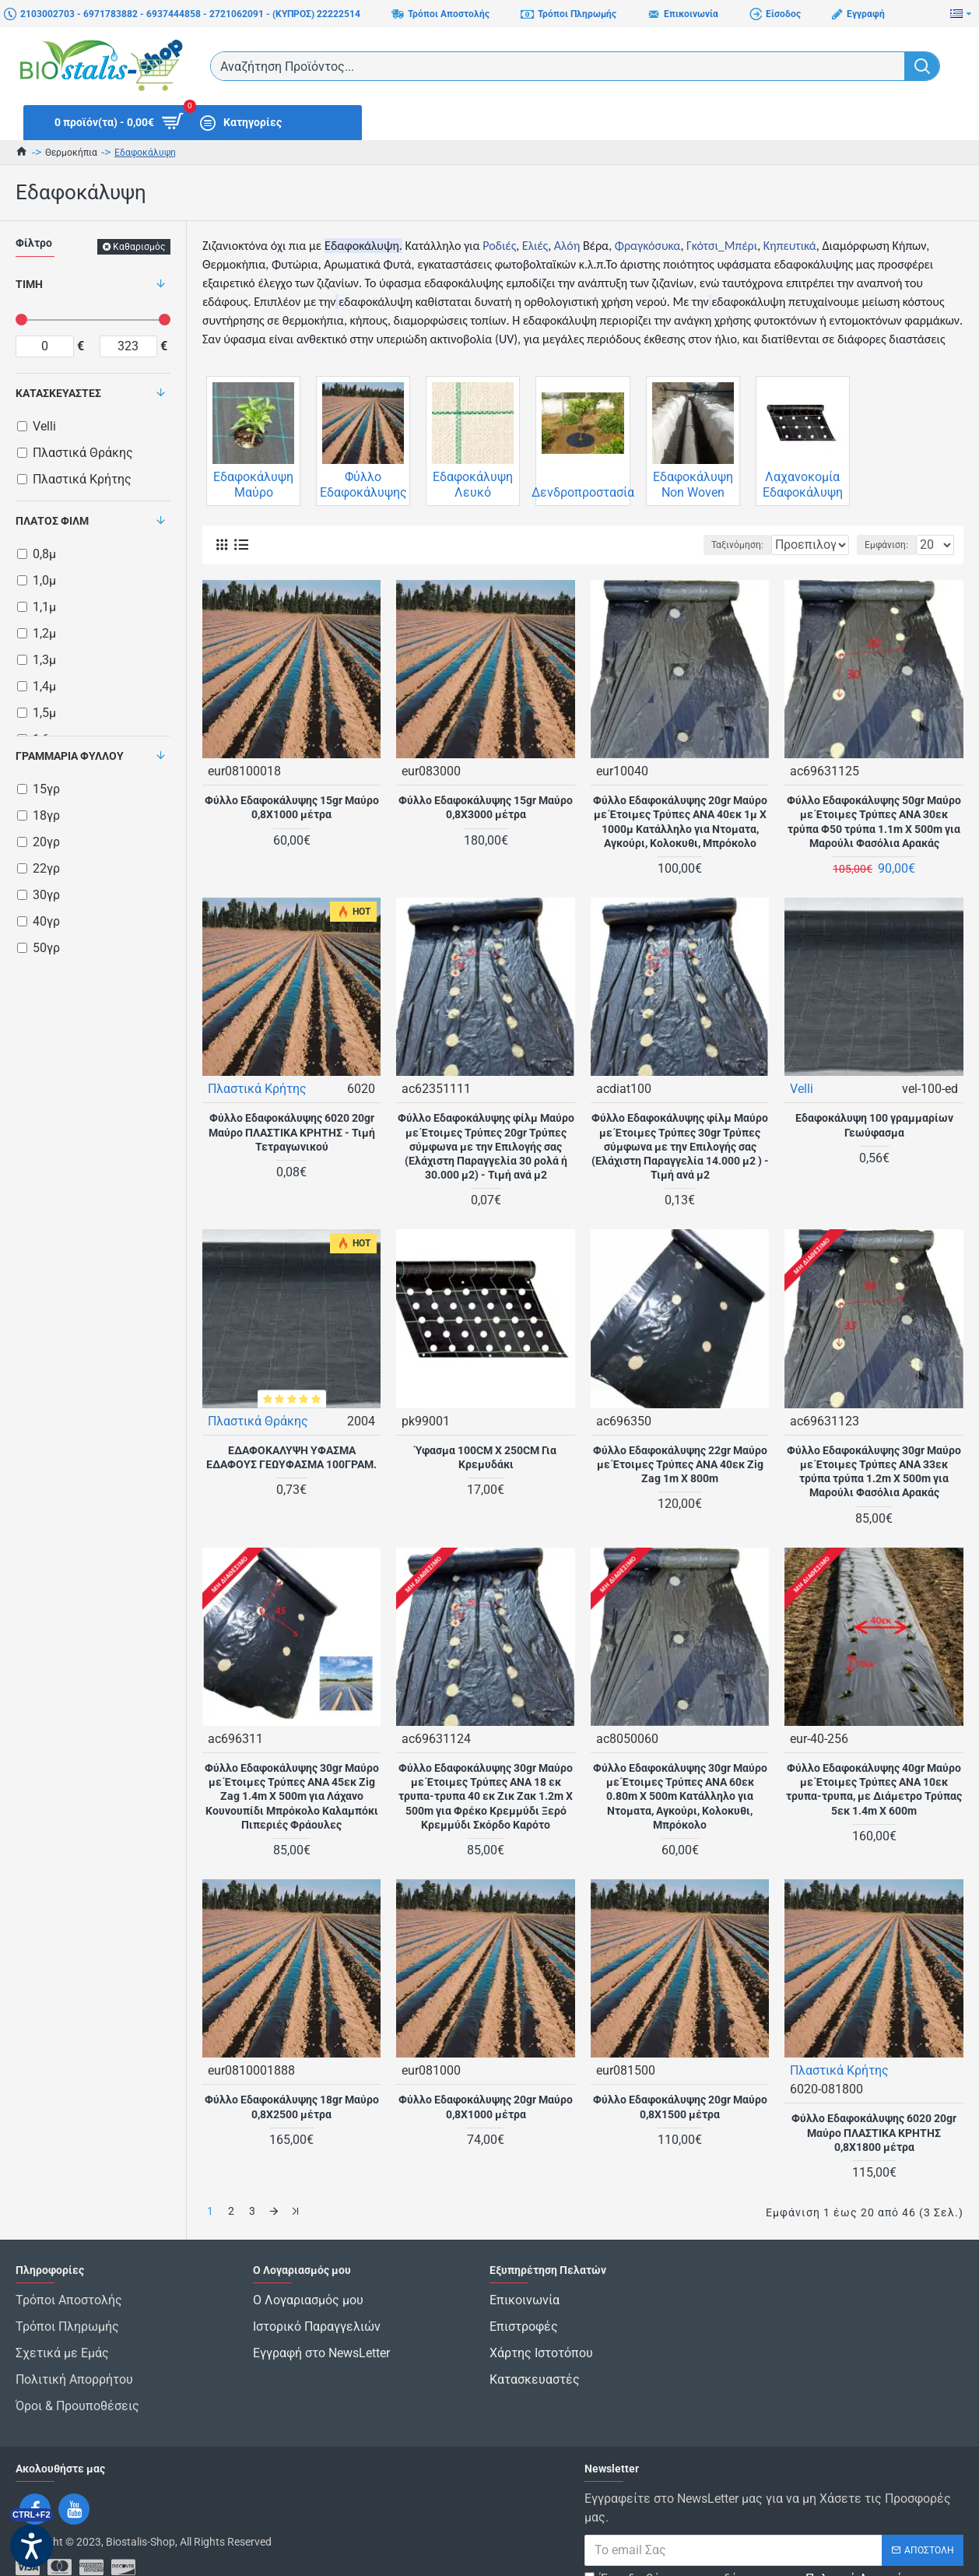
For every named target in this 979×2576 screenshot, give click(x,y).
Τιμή (29, 284)
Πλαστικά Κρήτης (258, 1088)
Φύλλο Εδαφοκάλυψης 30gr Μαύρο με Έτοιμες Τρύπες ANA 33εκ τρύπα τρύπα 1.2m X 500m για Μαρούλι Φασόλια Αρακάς (874, 1471)
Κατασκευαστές (58, 393)
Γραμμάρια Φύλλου (70, 756)
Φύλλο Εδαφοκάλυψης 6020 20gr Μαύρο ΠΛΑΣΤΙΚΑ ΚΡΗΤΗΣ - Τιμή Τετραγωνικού (292, 1131)
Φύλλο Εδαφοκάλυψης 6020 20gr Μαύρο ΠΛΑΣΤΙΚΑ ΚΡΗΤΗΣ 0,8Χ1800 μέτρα (873, 2131)
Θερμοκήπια (71, 152)
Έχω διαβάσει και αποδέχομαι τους (754, 2547)
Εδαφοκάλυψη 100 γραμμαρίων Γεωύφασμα (874, 1124)
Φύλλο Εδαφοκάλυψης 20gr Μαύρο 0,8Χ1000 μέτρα (485, 2106)
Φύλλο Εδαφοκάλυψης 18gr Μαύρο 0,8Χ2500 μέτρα (292, 2106)
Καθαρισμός (139, 246)
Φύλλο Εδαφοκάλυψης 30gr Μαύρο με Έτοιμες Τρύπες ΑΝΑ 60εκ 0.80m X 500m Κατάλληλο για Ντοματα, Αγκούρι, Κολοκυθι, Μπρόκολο (680, 1795)
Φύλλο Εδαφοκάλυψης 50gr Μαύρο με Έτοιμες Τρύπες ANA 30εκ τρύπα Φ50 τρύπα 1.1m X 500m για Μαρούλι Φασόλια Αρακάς (874, 821)
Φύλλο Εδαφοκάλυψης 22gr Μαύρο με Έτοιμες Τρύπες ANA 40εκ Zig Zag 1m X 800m (680, 1463)
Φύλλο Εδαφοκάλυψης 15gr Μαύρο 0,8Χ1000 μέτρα (292, 806)
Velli (802, 1088)
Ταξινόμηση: (688, 544)
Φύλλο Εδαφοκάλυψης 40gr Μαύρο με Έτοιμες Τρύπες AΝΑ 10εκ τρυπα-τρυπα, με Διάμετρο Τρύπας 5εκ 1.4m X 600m (874, 1788)
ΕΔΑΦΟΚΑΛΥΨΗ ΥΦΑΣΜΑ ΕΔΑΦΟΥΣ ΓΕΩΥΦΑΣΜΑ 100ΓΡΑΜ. (291, 1456)
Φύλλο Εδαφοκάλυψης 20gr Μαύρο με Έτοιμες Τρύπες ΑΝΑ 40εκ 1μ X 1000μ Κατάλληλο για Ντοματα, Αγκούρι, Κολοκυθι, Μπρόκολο (680, 821)
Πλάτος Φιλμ (52, 521)
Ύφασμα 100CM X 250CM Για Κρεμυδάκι (485, 1456)
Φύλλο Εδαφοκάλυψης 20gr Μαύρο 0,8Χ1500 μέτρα (680, 2106)
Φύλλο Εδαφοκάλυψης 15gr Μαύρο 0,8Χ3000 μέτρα (485, 806)
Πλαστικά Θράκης (259, 1420)
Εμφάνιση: (891, 544)
